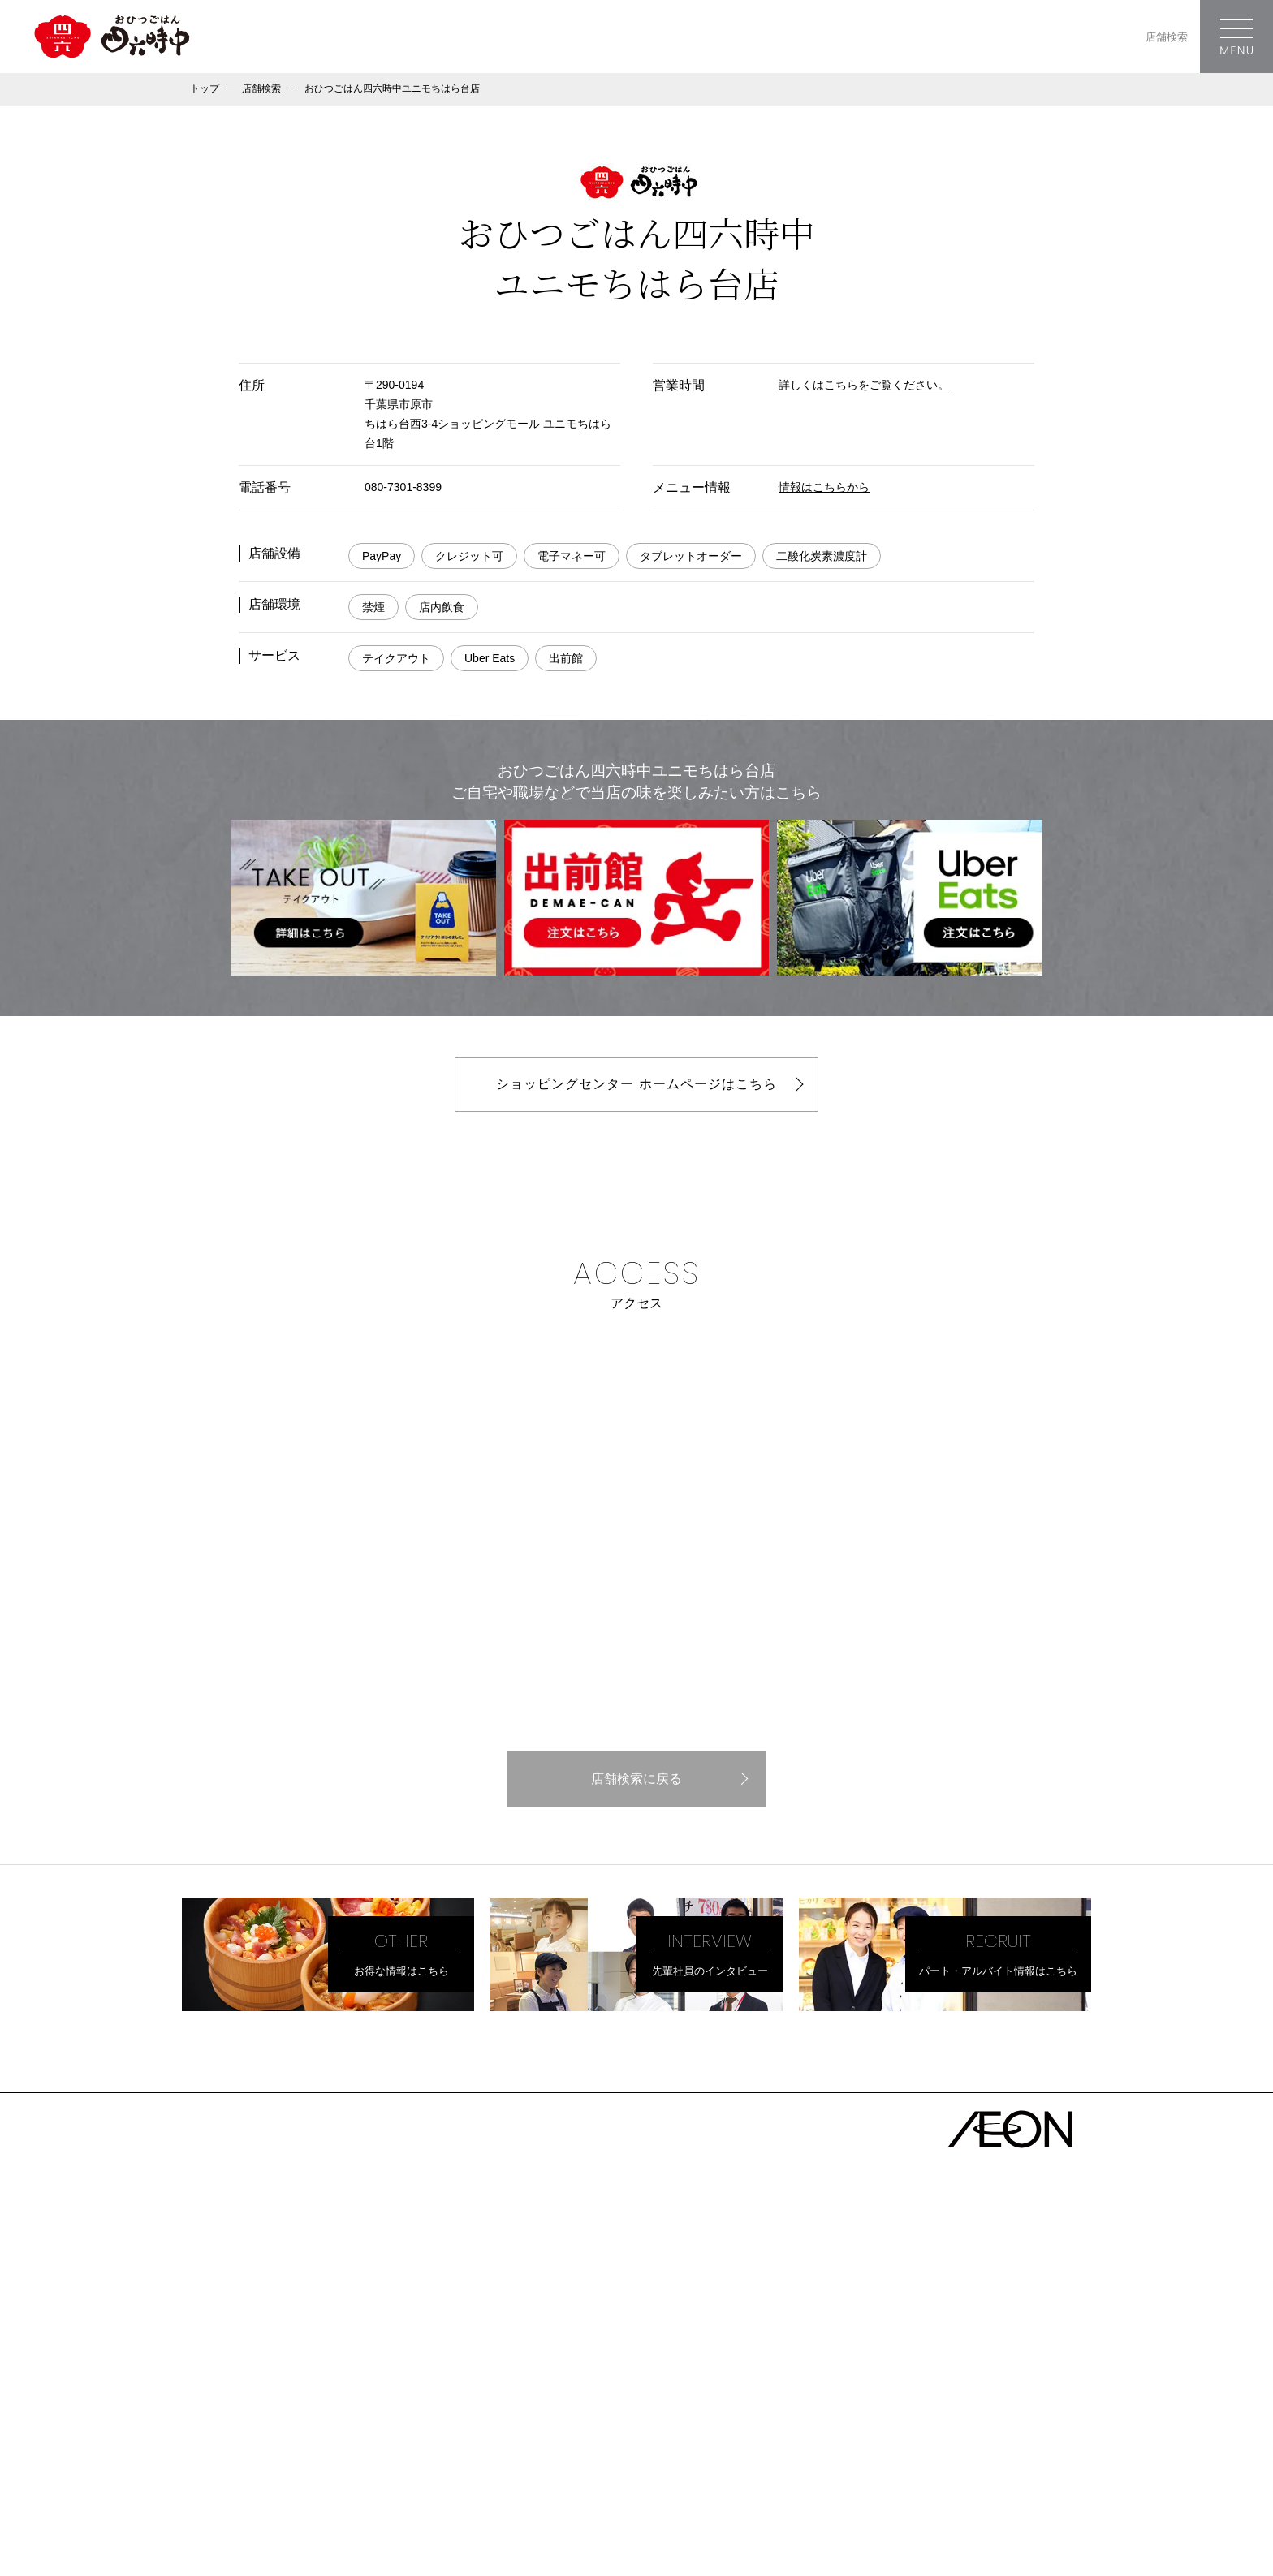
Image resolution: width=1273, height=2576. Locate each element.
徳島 (725, 2338)
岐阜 (523, 2283)
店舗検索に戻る (636, 1779)
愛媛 (644, 2338)
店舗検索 (1167, 37)
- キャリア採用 (240, 2394)
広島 (484, 2338)
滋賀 (604, 2310)
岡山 (523, 2338)
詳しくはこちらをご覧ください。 (864, 384)
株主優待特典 (229, 2330)
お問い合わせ (219, 2459)
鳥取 (564, 2338)
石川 (644, 2283)
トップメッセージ (242, 2249)
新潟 (764, 2283)
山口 (604, 2338)
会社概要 (216, 2222)
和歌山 (650, 2310)
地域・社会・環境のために (268, 2303)
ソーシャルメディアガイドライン (263, 2440)
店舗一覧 (411, 2196)
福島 (644, 2228)
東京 (484, 2255)
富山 (684, 2283)
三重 (564, 2283)
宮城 (604, 2228)
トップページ (229, 2196)
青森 (484, 2228)
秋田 (523, 2228)
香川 (684, 2338)
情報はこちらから (824, 486)
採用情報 (216, 2356)
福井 (725, 2283)
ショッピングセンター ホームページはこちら (636, 1084)
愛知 (484, 2283)
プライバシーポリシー (238, 2421)
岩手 (564, 2228)
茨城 (656, 2255)
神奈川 (529, 2255)
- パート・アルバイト (258, 2375)
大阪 (484, 2310)
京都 (564, 2310)
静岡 (604, 2283)
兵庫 (523, 2310)
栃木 (736, 2255)
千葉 (575, 2255)
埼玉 (615, 2255)
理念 (203, 2276)
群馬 (695, 2255)
